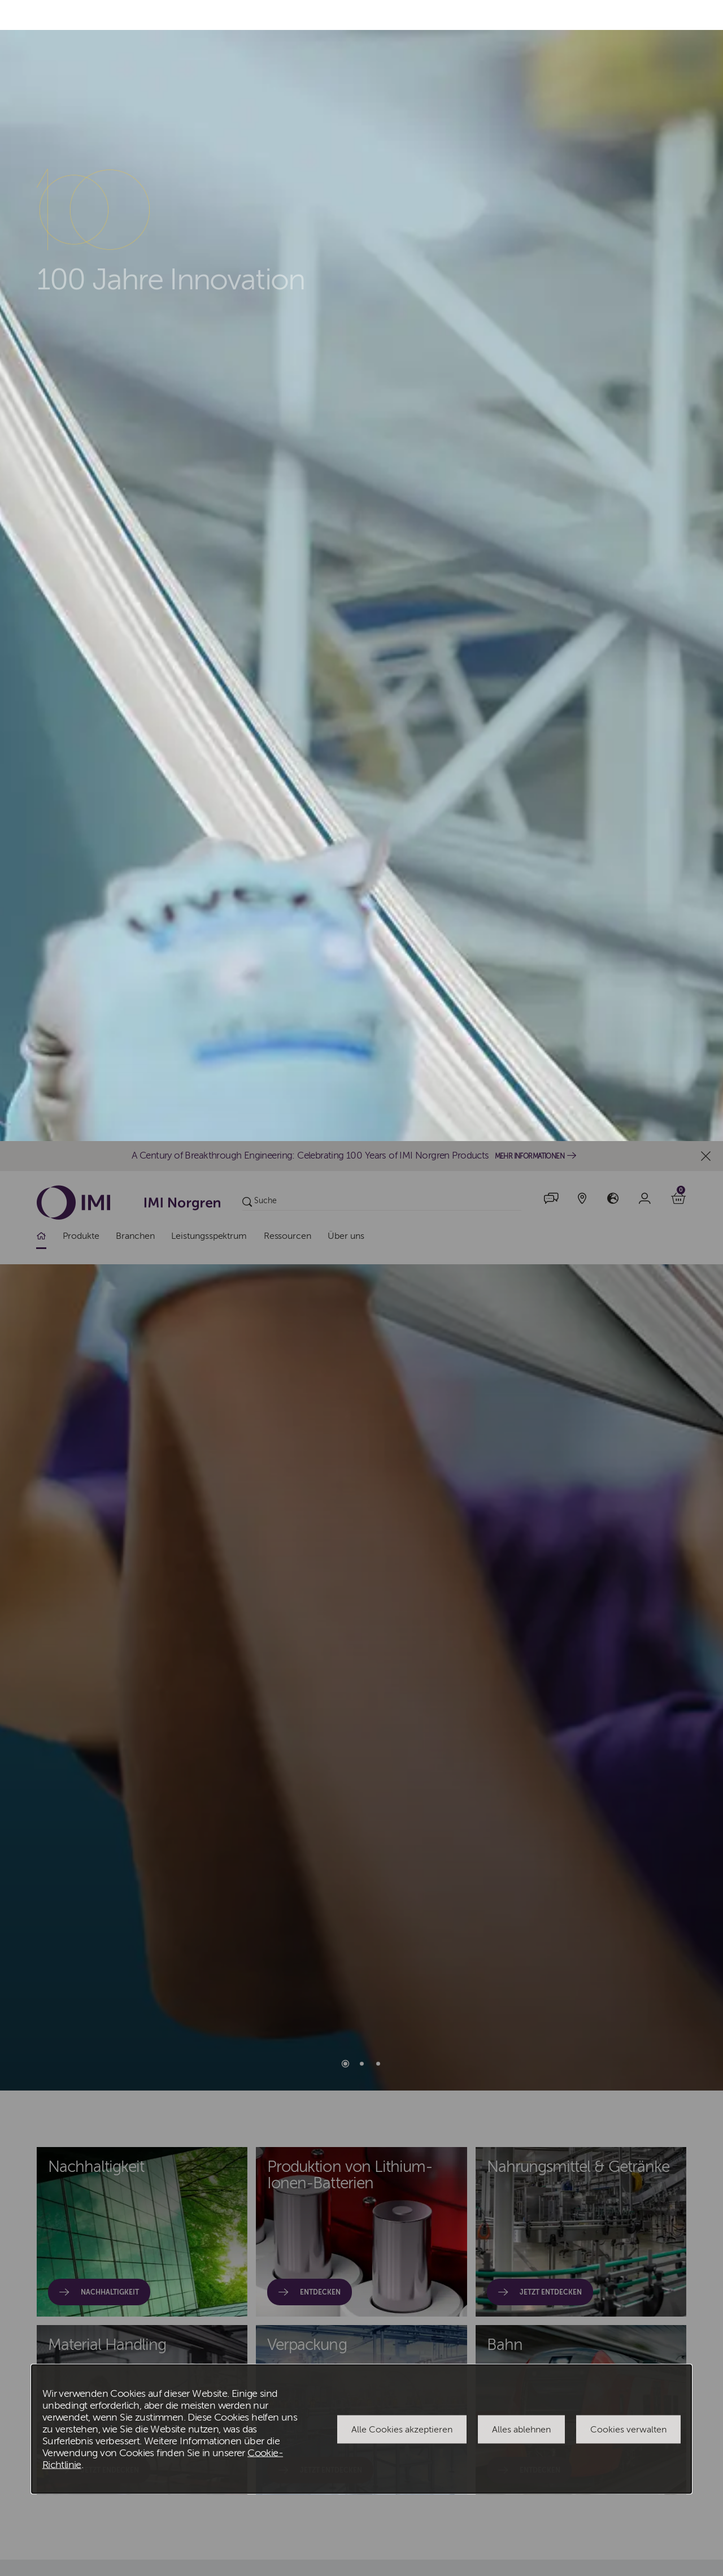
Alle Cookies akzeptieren (401, 1288)
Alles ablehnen (521, 1288)
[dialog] (361, 1288)
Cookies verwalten (628, 1288)
